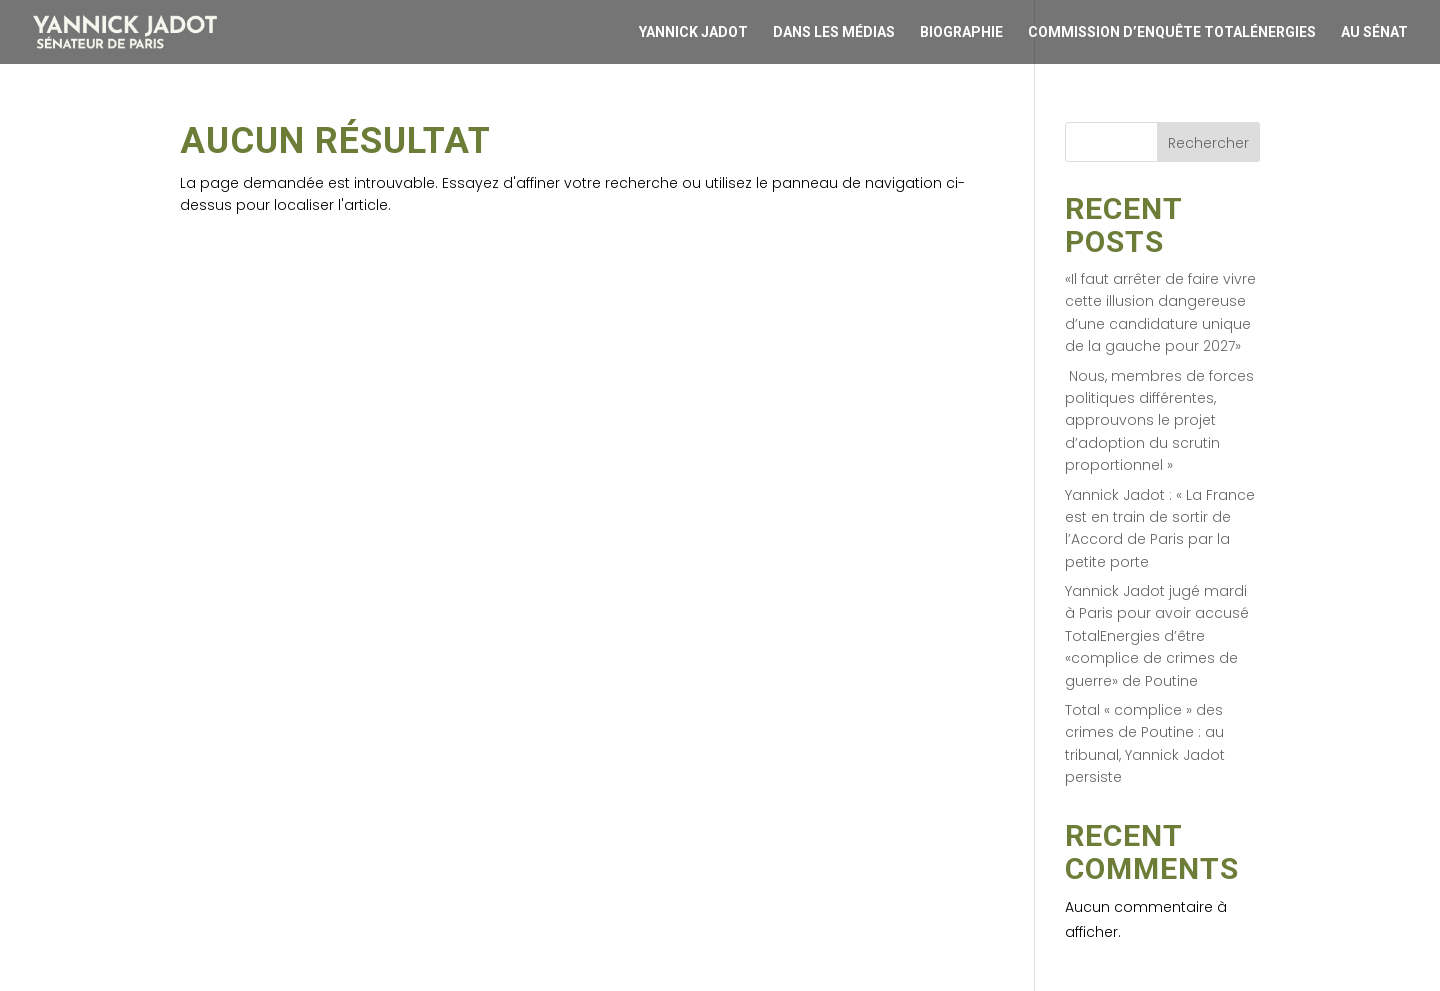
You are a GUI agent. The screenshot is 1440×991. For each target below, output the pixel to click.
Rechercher (1208, 143)
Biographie (961, 32)
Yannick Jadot (693, 32)
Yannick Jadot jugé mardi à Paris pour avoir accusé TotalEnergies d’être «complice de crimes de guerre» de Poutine (1157, 636)
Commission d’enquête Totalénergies (1172, 32)
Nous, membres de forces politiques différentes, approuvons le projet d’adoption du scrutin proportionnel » (1159, 421)
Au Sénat (1374, 32)
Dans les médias (834, 32)
